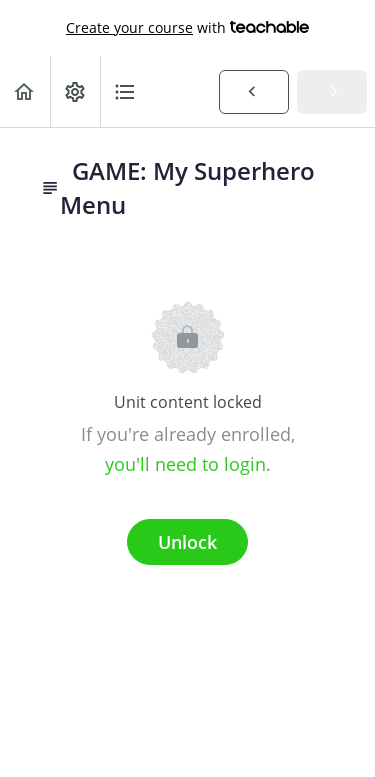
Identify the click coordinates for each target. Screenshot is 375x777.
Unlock (187, 542)
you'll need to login (185, 464)
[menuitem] (75, 91)
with (187, 28)
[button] (25, 91)
